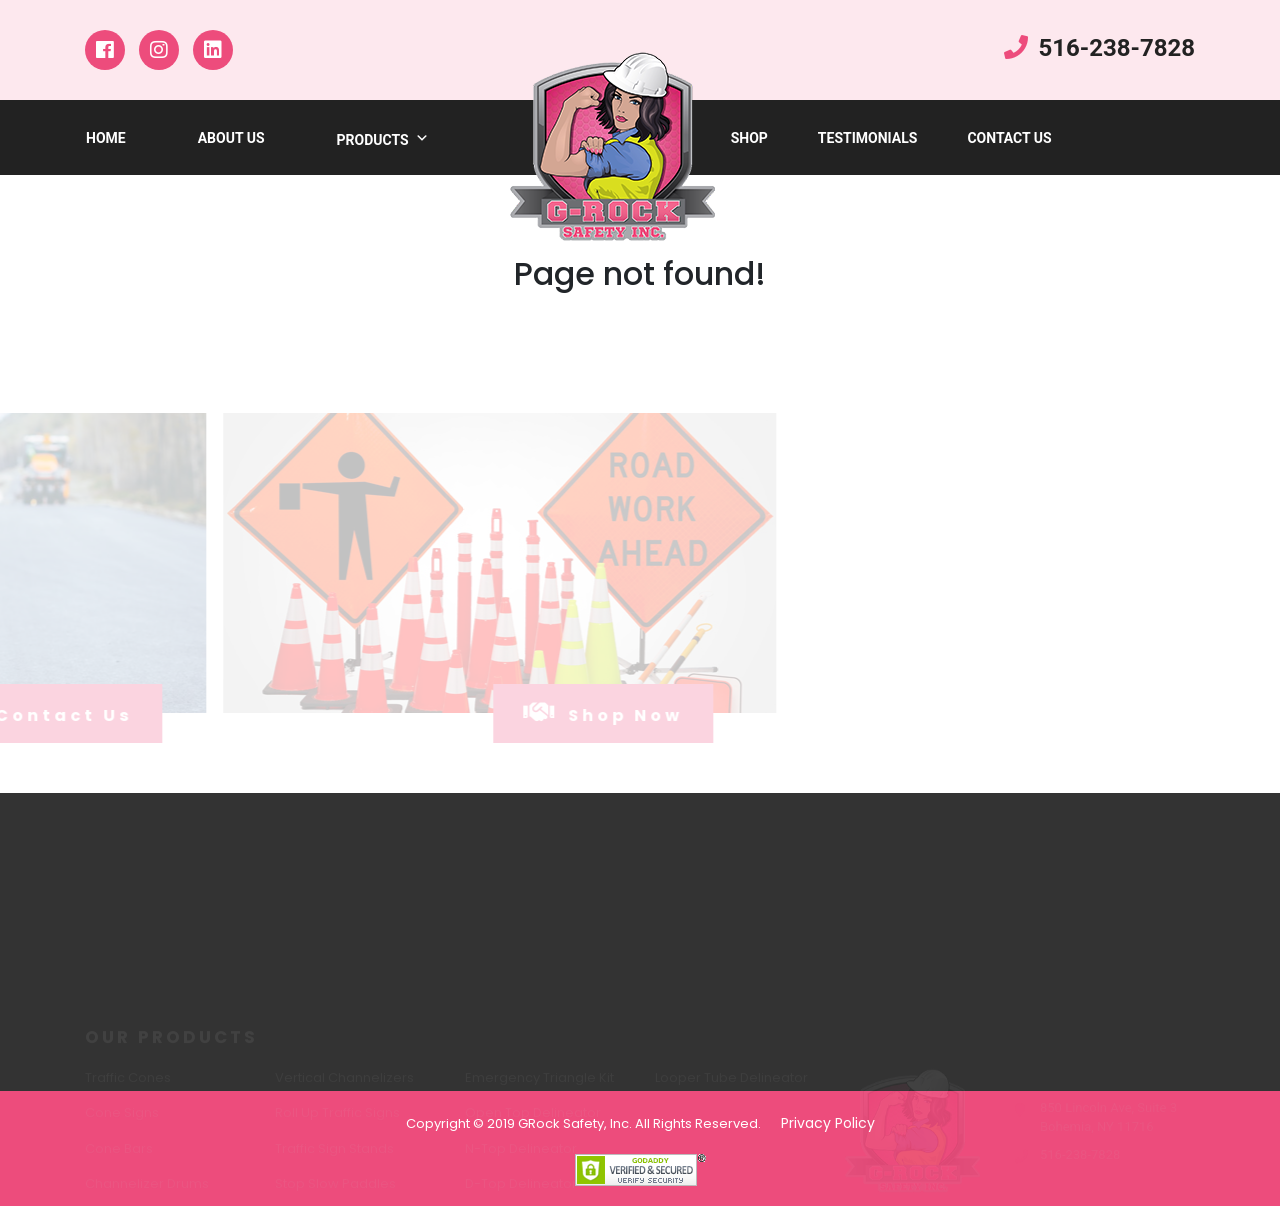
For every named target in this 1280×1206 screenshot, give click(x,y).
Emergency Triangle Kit (539, 1082)
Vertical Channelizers (344, 1082)
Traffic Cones (128, 1082)
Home (106, 138)
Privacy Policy (828, 1123)
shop (749, 138)
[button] (419, 140)
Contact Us (1009, 138)
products (383, 140)
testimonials (868, 138)
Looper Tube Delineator (731, 1082)
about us (231, 138)
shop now (575, 713)
